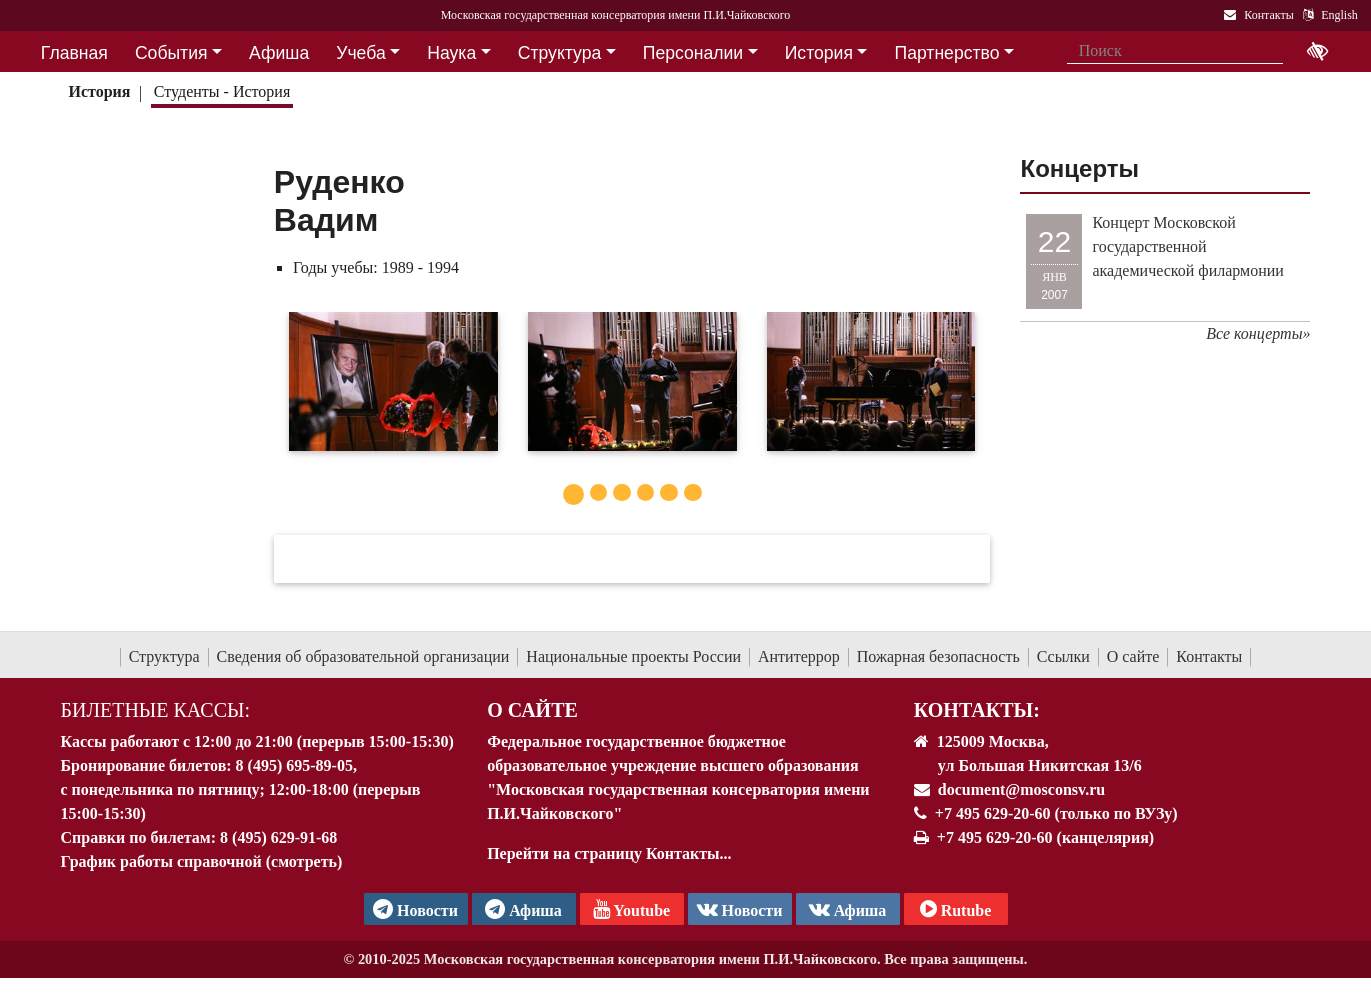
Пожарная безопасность (938, 656)
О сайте (1133, 656)
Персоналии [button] (693, 53)
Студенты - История (222, 91)
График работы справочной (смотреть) (202, 861)
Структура (164, 656)
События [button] (171, 53)
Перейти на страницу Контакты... (609, 853)
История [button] (819, 53)
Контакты (1209, 656)
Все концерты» (1258, 333)
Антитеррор (799, 656)
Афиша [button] (279, 53)
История (99, 91)
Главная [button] (74, 53)
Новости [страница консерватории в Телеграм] (415, 909)
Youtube (631, 909)
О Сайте (532, 710)
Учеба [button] (360, 53)
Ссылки (1063, 656)
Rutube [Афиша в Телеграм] (956, 909)
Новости (740, 909)
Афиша (848, 909)
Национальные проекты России (633, 656)
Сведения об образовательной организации (363, 656)
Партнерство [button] (947, 53)
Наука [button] (451, 53)
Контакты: (977, 710)
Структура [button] (559, 53)
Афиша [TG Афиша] (523, 909)
